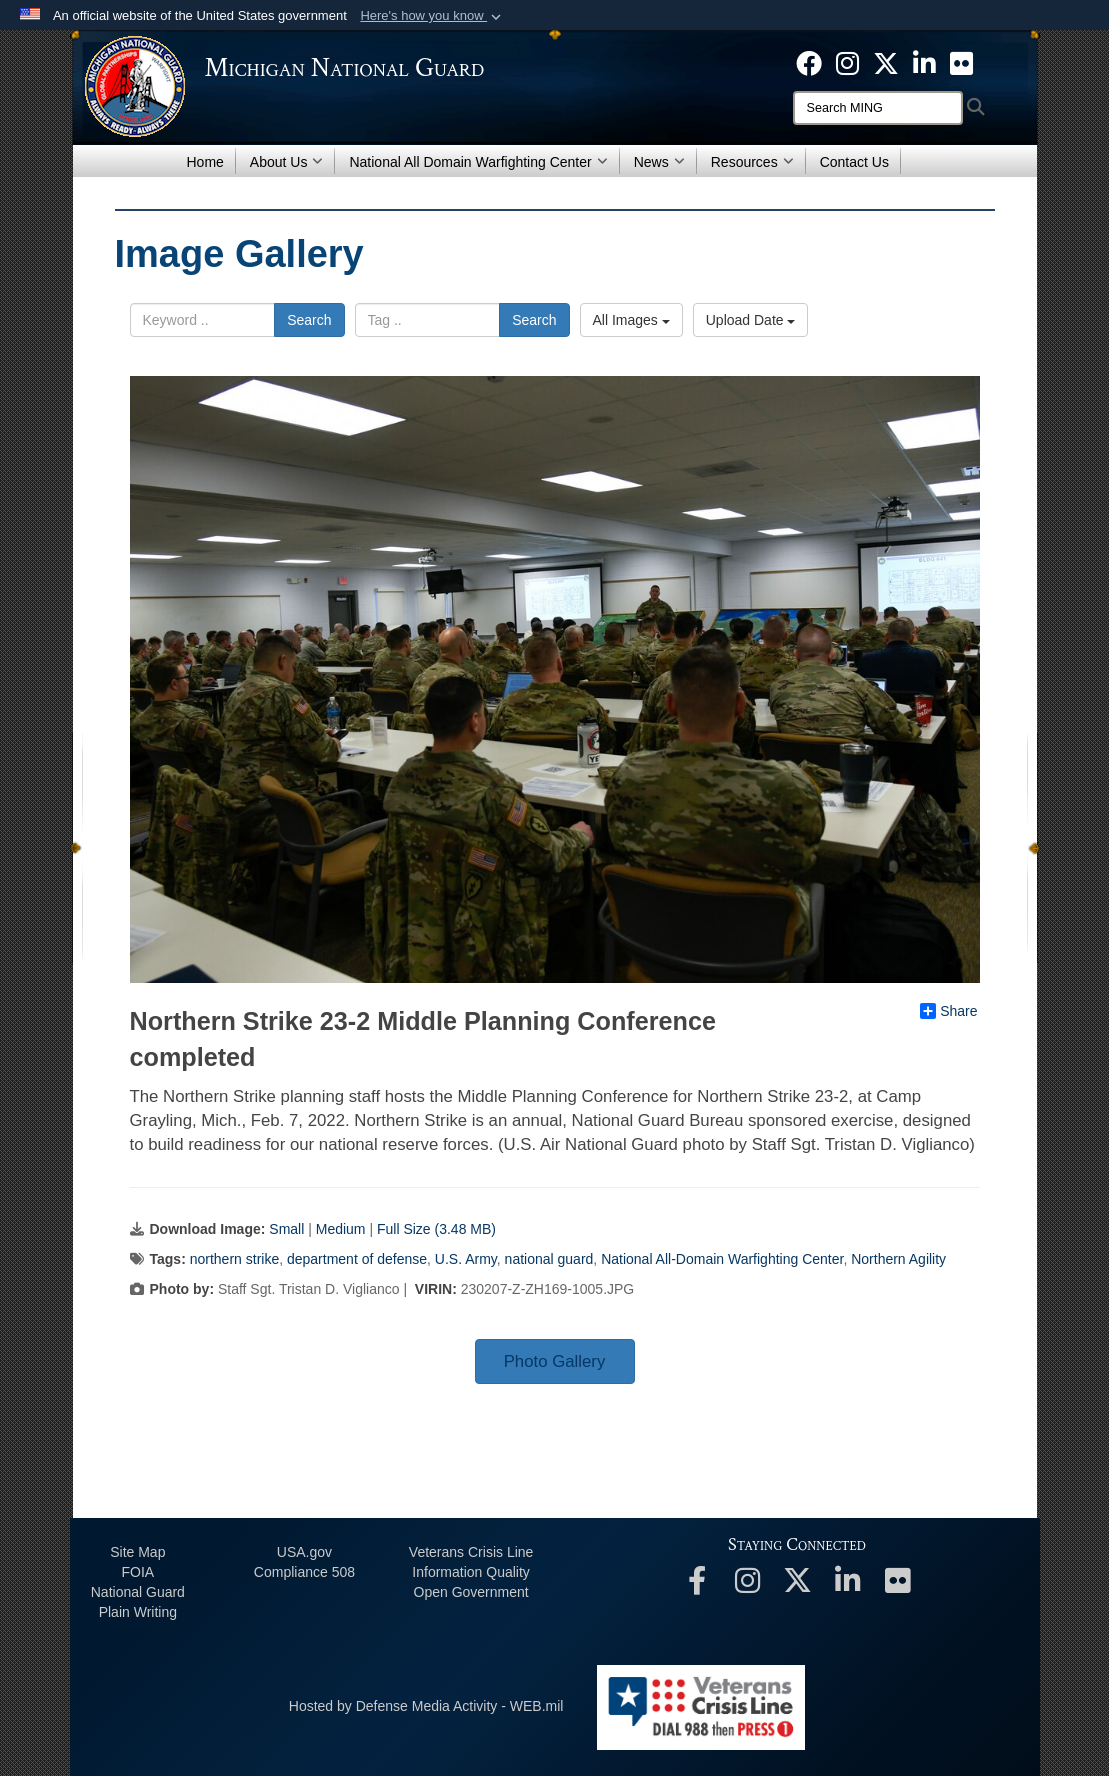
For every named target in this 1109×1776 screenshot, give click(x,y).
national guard (549, 1259)
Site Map (137, 1552)
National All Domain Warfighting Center (478, 162)
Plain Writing (138, 1612)
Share (948, 1011)
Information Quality (471, 1572)
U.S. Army (466, 1259)
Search (309, 320)
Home (205, 162)
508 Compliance (304, 1572)
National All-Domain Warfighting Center (722, 1259)
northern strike (234, 1259)
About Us (287, 162)
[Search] (878, 108)
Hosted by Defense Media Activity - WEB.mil (426, 1706)
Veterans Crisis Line (471, 1552)
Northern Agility (898, 1259)
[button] (432, 16)
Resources (752, 162)
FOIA (137, 1572)
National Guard (138, 1592)
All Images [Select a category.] (631, 320)
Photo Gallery (555, 1361)
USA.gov (304, 1552)
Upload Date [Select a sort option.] (751, 320)
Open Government (471, 1592)
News (659, 162)
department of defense (357, 1259)
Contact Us (854, 162)
